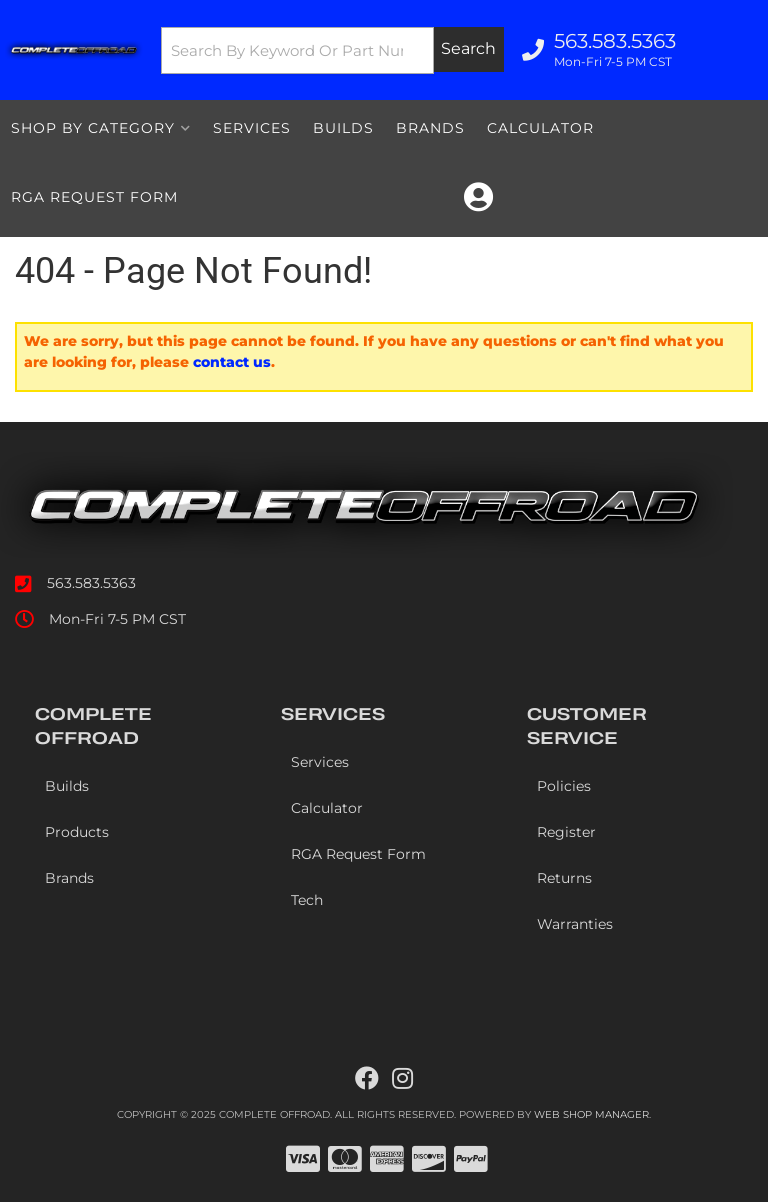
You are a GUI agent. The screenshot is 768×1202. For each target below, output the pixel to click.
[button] (333, 50)
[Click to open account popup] (478, 197)
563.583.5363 (91, 583)
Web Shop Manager (591, 1114)
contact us (232, 362)
